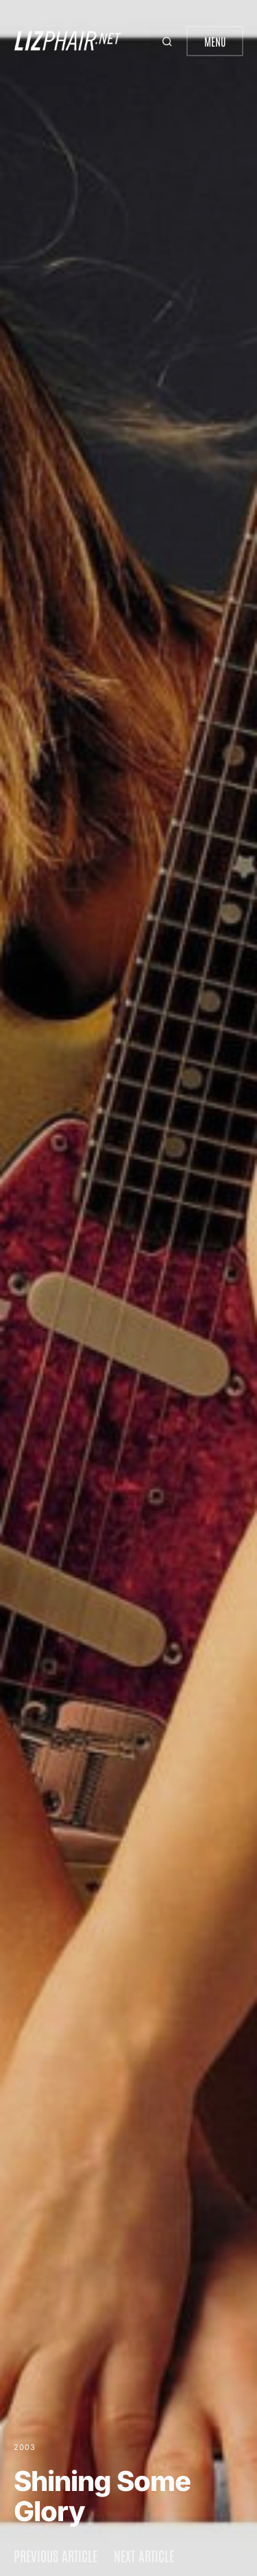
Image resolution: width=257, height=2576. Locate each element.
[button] (168, 41)
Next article (144, 2555)
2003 (25, 2447)
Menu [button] (214, 41)
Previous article (55, 2555)
